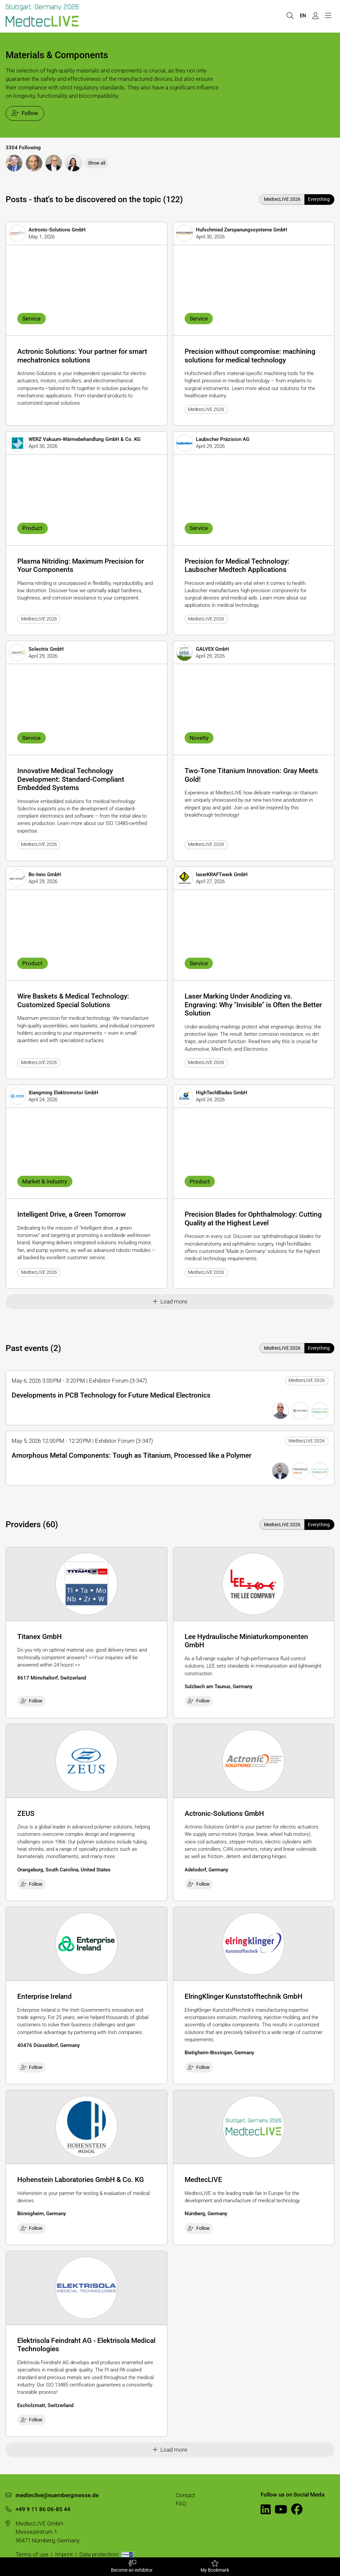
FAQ (181, 2503)
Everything (319, 199)
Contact (185, 2495)
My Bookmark (215, 2566)
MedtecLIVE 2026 (282, 199)
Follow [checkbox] (32, 1700)
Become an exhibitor (132, 2566)
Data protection (98, 2554)
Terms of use (32, 2554)
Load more (170, 1301)
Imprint (64, 2554)
